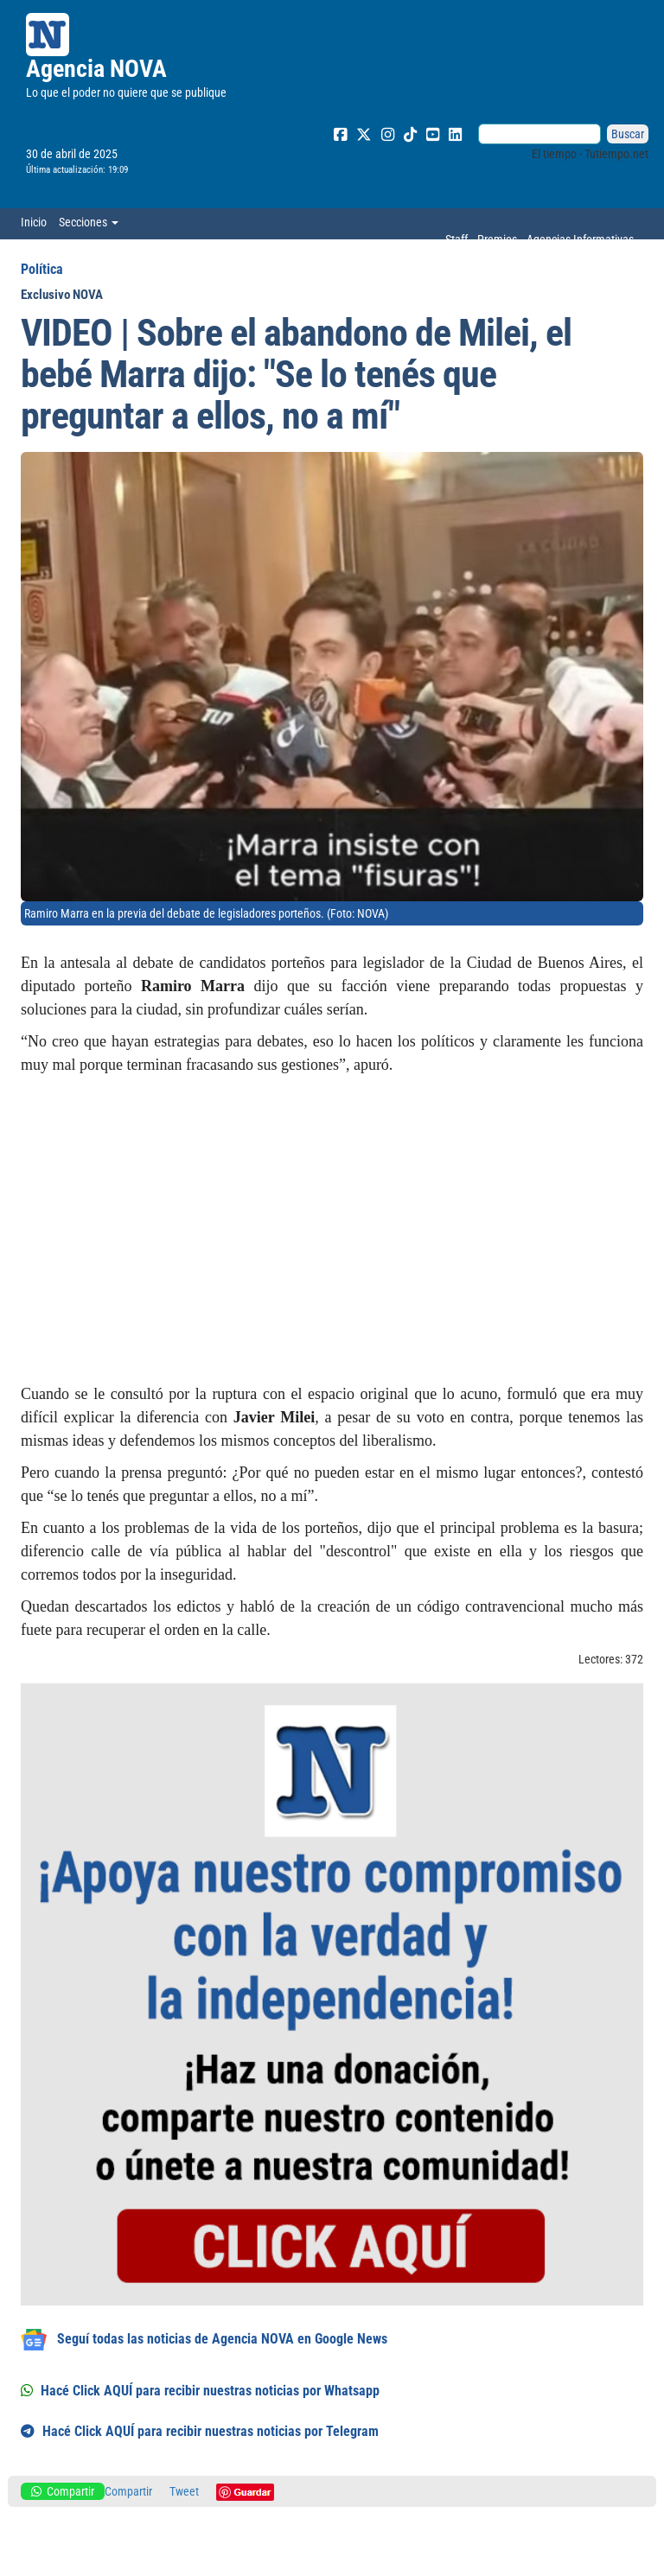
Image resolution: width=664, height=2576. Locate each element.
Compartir (62, 2491)
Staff (456, 239)
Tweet (184, 2491)
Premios (497, 239)
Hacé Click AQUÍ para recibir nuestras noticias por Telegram (200, 2431)
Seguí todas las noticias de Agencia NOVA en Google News (204, 2339)
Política (42, 269)
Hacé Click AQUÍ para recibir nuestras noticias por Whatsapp (200, 2390)
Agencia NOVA (96, 68)
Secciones (88, 222)
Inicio (34, 222)
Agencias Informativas (580, 239)
